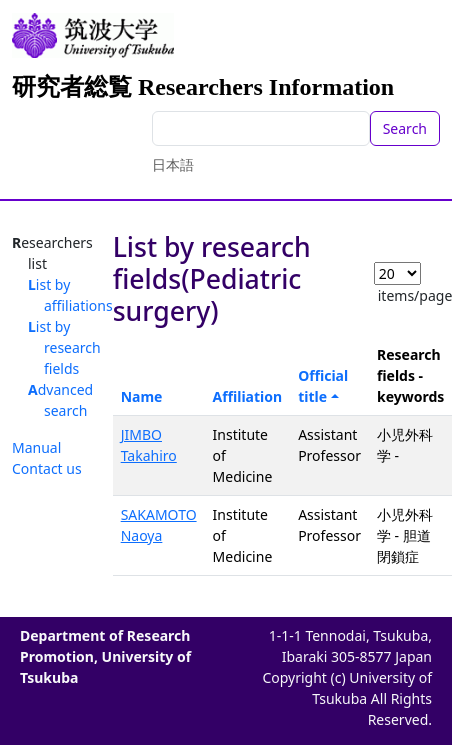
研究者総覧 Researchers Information (203, 87)
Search (405, 128)
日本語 (173, 164)
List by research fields (64, 347)
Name (142, 396)
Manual (36, 447)
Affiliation (248, 396)
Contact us (47, 468)
